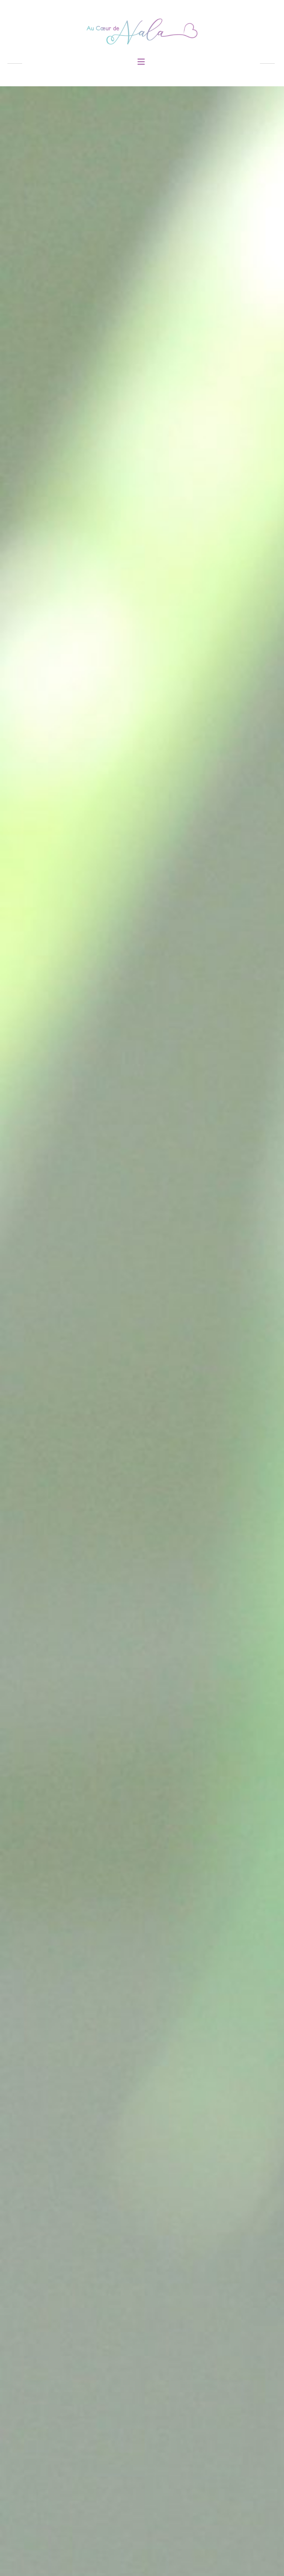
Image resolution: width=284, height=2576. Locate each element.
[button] (140, 62)
